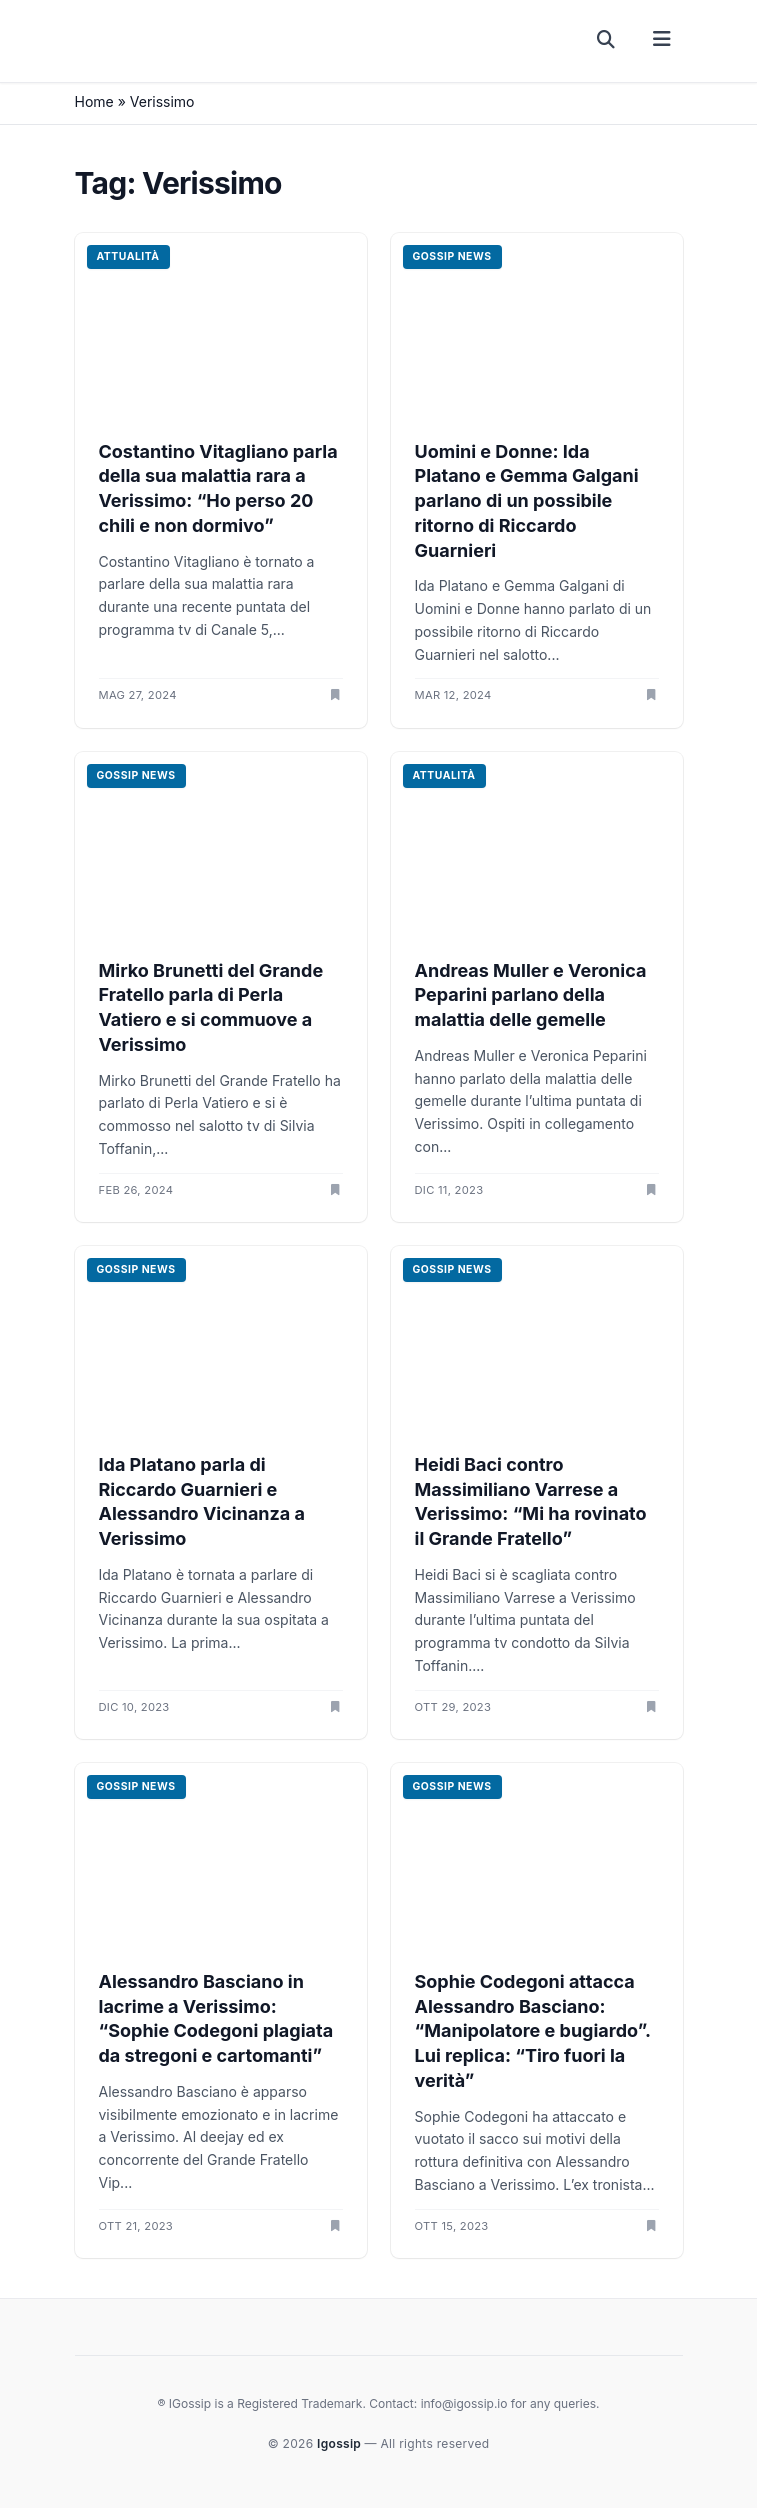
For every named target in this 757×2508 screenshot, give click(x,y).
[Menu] (662, 40)
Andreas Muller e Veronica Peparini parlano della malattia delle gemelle (531, 995)
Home (94, 101)
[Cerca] (606, 40)
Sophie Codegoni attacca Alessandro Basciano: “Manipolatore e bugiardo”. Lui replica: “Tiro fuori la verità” (533, 2031)
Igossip (340, 2443)
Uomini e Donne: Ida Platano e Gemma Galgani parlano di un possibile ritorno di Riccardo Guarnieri (527, 501)
